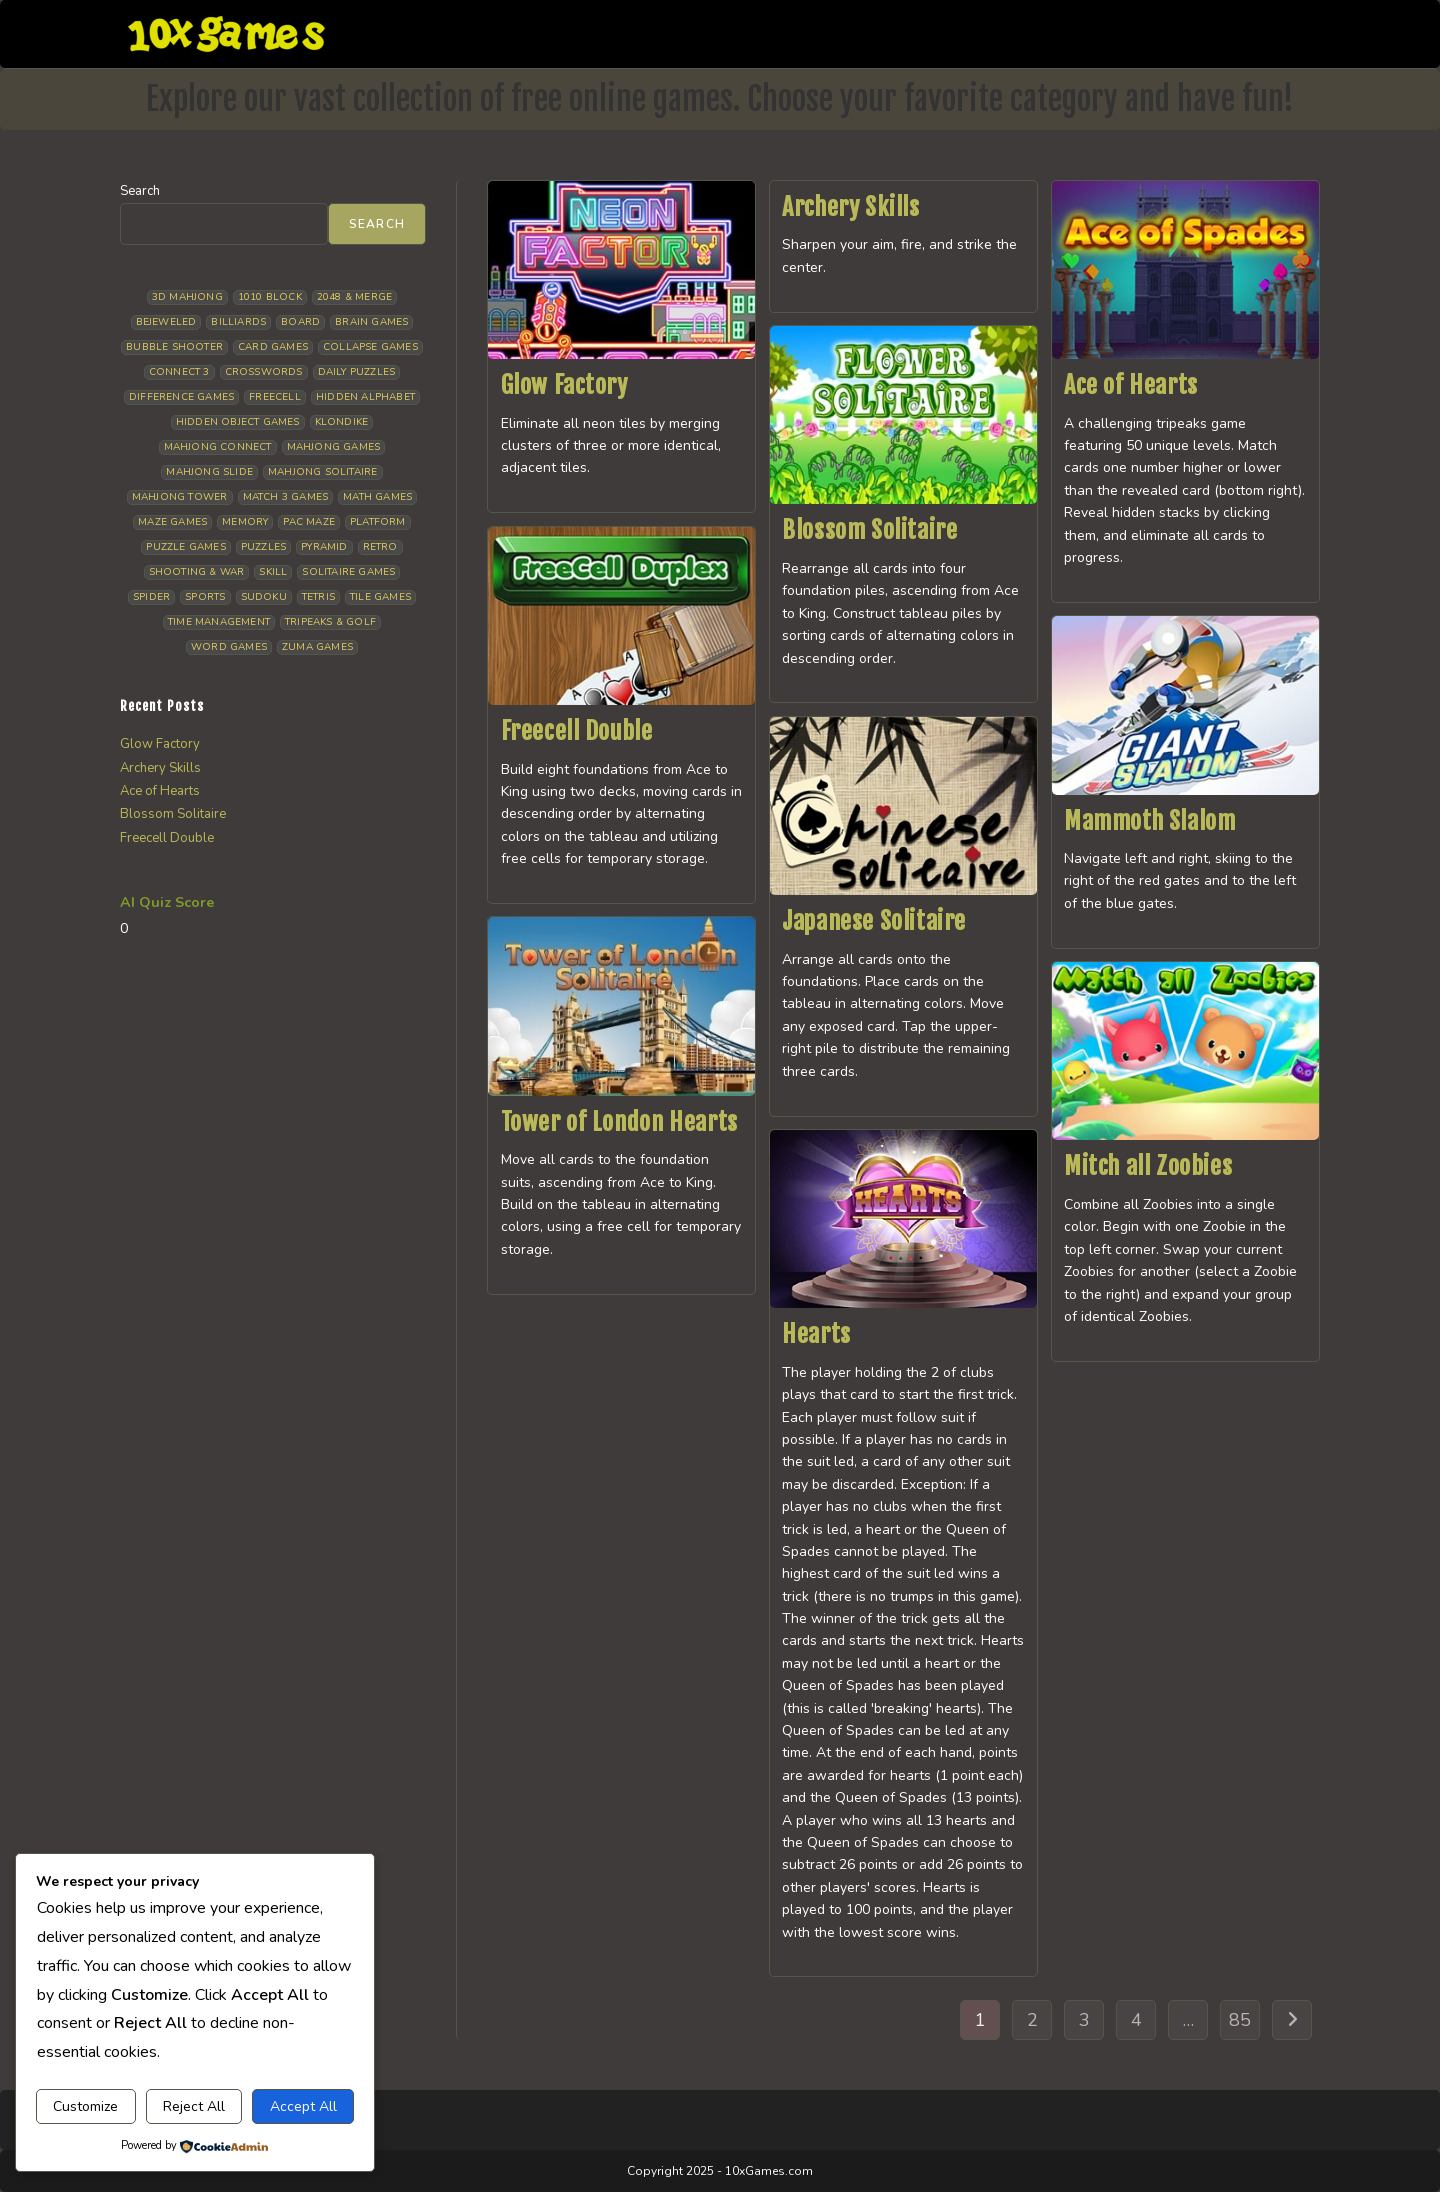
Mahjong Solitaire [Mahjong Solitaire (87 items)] (322, 472)
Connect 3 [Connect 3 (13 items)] (179, 372)
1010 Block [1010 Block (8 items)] (270, 297)
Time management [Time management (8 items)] (219, 622)
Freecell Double (577, 731)
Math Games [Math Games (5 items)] (377, 497)
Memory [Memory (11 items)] (245, 522)
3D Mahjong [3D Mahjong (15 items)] (187, 297)
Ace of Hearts (1131, 385)
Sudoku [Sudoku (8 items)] (264, 597)
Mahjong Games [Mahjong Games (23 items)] (334, 447)
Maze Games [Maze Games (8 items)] (172, 522)
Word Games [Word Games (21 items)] (229, 647)
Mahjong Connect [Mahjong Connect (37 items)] (218, 447)
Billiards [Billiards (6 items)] (238, 322)
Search (140, 191)
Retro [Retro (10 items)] (380, 547)
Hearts (816, 1334)
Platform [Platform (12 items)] (378, 522)
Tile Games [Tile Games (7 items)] (380, 597)
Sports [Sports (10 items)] (205, 597)
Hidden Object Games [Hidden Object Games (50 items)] (238, 422)
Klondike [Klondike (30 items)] (342, 422)
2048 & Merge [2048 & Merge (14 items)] (354, 297)
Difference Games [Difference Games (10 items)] (181, 397)
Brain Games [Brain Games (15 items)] (371, 322)
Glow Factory (564, 385)
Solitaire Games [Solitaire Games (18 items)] (348, 572)
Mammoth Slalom (1149, 821)
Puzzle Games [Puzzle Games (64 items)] (185, 547)
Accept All (303, 2106)
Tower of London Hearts (619, 1122)
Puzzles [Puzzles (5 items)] (263, 547)
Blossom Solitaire (869, 530)
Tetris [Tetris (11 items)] (318, 597)
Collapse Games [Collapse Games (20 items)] (370, 347)
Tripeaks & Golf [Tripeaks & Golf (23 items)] (330, 622)
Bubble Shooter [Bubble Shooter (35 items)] (174, 347)
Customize (85, 2106)
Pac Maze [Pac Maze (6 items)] (309, 522)
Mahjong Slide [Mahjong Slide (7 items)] (209, 472)
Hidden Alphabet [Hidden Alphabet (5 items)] (365, 397)
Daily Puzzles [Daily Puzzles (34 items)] (357, 372)
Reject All (194, 2106)
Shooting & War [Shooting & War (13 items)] (197, 572)
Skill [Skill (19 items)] (273, 572)
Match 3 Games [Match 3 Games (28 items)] (286, 497)
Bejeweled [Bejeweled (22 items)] (166, 322)
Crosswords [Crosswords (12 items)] (264, 372)
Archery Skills (850, 207)
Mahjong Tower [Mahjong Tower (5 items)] (180, 497)
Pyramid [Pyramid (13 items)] (324, 547)
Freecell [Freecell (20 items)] (275, 397)
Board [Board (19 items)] (300, 322)
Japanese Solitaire (874, 921)
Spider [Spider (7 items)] (151, 597)
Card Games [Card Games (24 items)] (273, 347)
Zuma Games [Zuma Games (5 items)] (317, 647)
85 (1240, 2020)
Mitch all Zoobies (1148, 1166)
